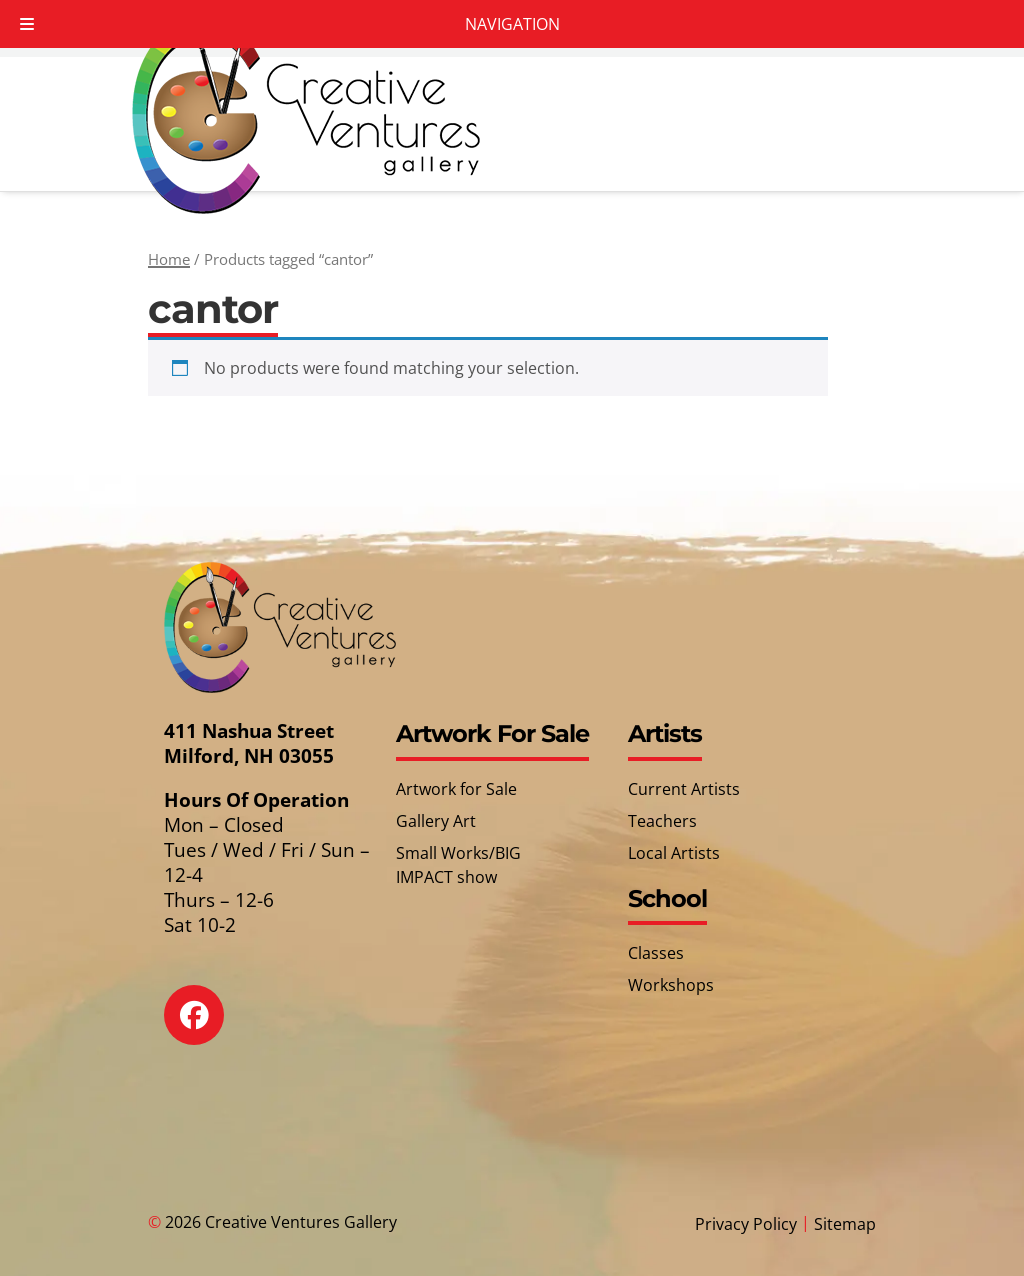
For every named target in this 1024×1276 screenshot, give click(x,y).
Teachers (662, 821)
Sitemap (845, 1224)
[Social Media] (208, 1029)
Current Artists (684, 789)
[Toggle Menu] (27, 24)
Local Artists (674, 853)
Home (169, 259)
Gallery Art (436, 821)
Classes (656, 953)
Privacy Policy (746, 1224)
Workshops (671, 985)
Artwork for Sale (456, 789)
